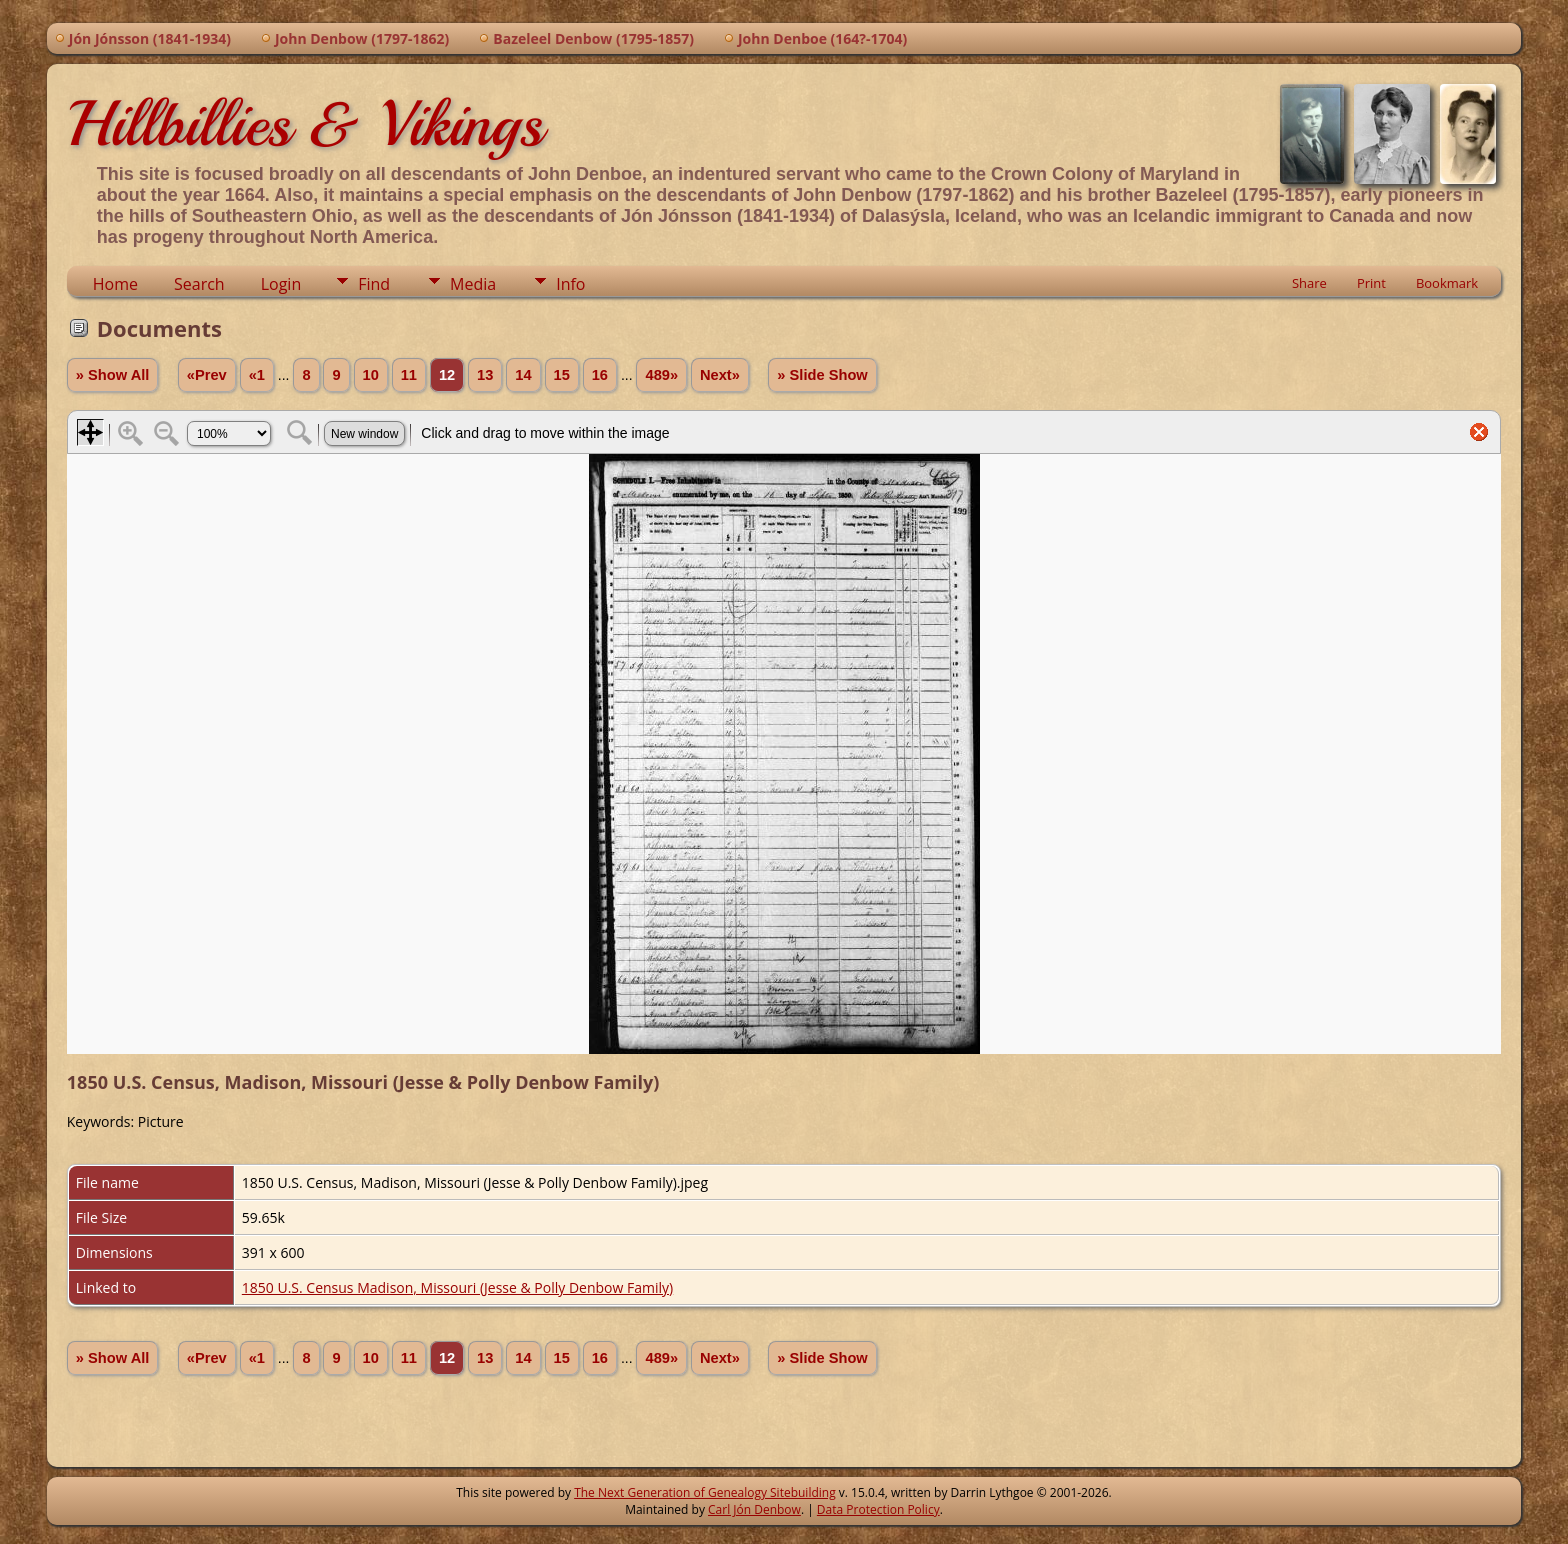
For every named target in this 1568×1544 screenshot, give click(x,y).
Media (473, 284)
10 (371, 375)
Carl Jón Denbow (754, 1509)
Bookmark (1447, 283)
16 (600, 375)
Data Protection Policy (878, 1509)
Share (1309, 283)
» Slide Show (822, 375)
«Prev (207, 375)
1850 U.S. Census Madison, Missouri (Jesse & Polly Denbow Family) (457, 1287)
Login (281, 284)
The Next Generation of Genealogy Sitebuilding (705, 1492)
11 (409, 375)
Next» (720, 375)
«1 (257, 375)
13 (485, 375)
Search (199, 284)
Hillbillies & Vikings (305, 124)
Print (1371, 283)
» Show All (113, 375)
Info (570, 284)
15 (562, 375)
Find (374, 284)
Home (115, 284)
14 (523, 375)
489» (661, 375)
